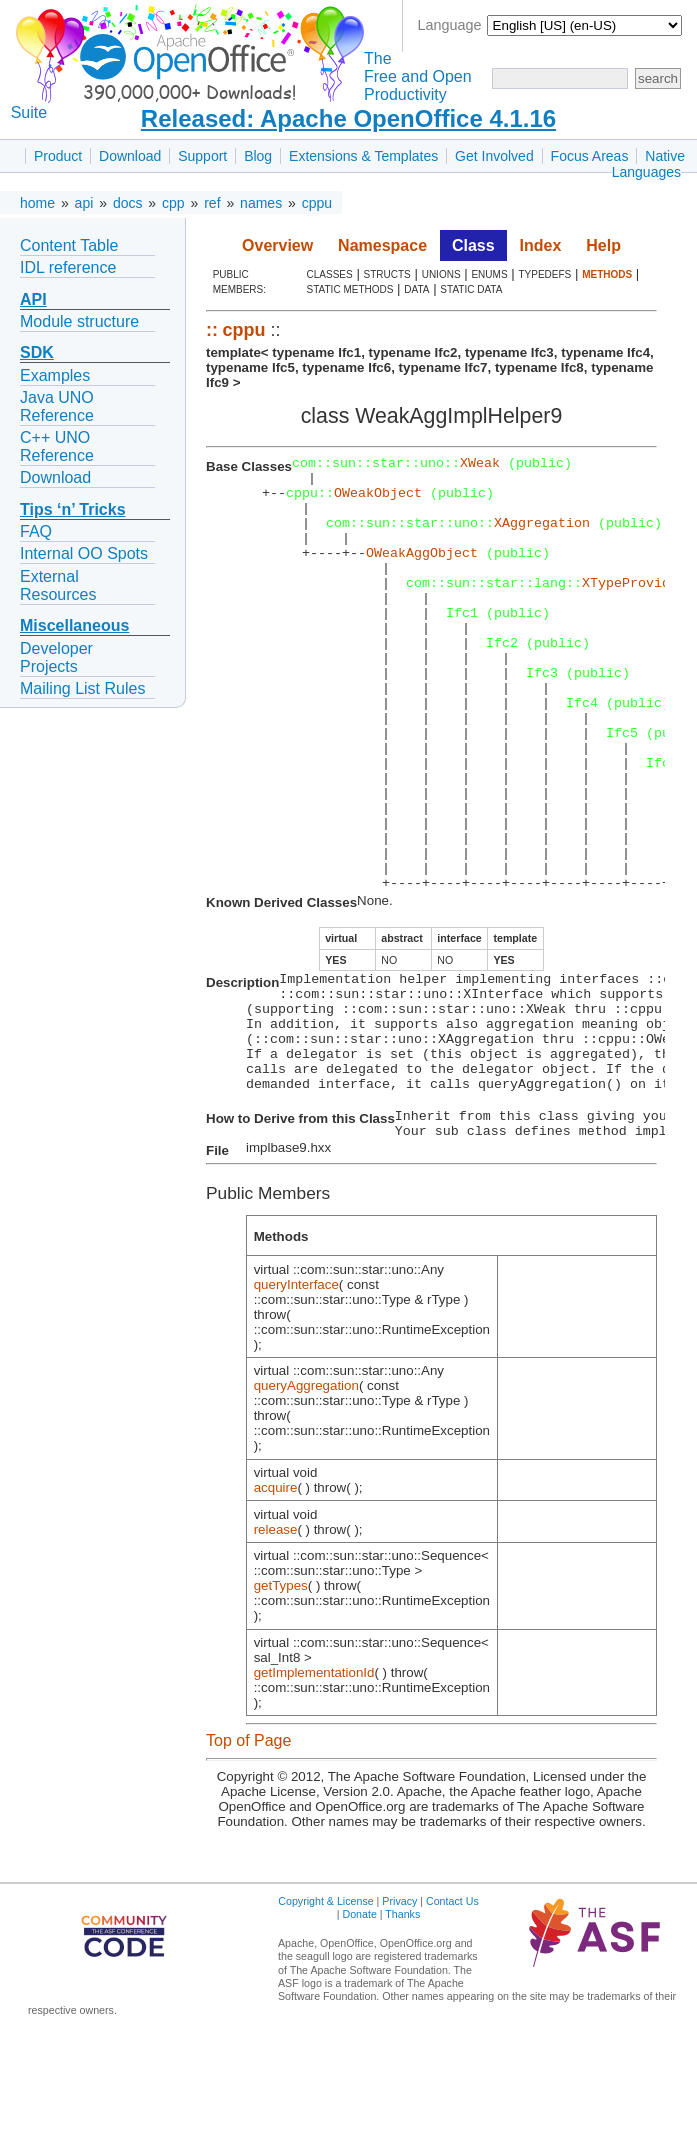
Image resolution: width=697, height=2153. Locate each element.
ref (212, 203)
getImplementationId (314, 1792)
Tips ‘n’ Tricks (73, 509)
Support (202, 156)
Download (130, 156)
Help (603, 245)
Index (541, 245)
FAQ (36, 531)
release (276, 1649)
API (33, 299)
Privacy (399, 2021)
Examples (55, 375)
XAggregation (542, 537)
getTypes (281, 1705)
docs (128, 203)
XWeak (480, 465)
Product (58, 156)
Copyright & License (325, 2021)
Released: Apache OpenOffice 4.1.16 (348, 118)
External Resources (58, 585)
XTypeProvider (634, 609)
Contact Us (452, 2021)
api (84, 203)
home (37, 203)
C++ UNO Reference (57, 446)
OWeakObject (378, 501)
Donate (359, 2034)
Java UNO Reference (57, 406)
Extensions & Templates (363, 156)
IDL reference (68, 267)
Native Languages (648, 164)
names (261, 203)
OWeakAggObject (422, 573)
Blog (258, 156)
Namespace (382, 245)
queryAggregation (306, 1505)
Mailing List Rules (82, 688)
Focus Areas (590, 156)
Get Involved (494, 156)
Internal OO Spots (84, 553)
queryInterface (296, 1404)
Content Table (69, 245)
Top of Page (248, 1860)
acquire (276, 1607)
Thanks (402, 2034)
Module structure (79, 321)
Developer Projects (56, 657)
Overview (277, 245)
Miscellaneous (74, 625)
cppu (317, 203)
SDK (37, 352)
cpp (173, 203)
